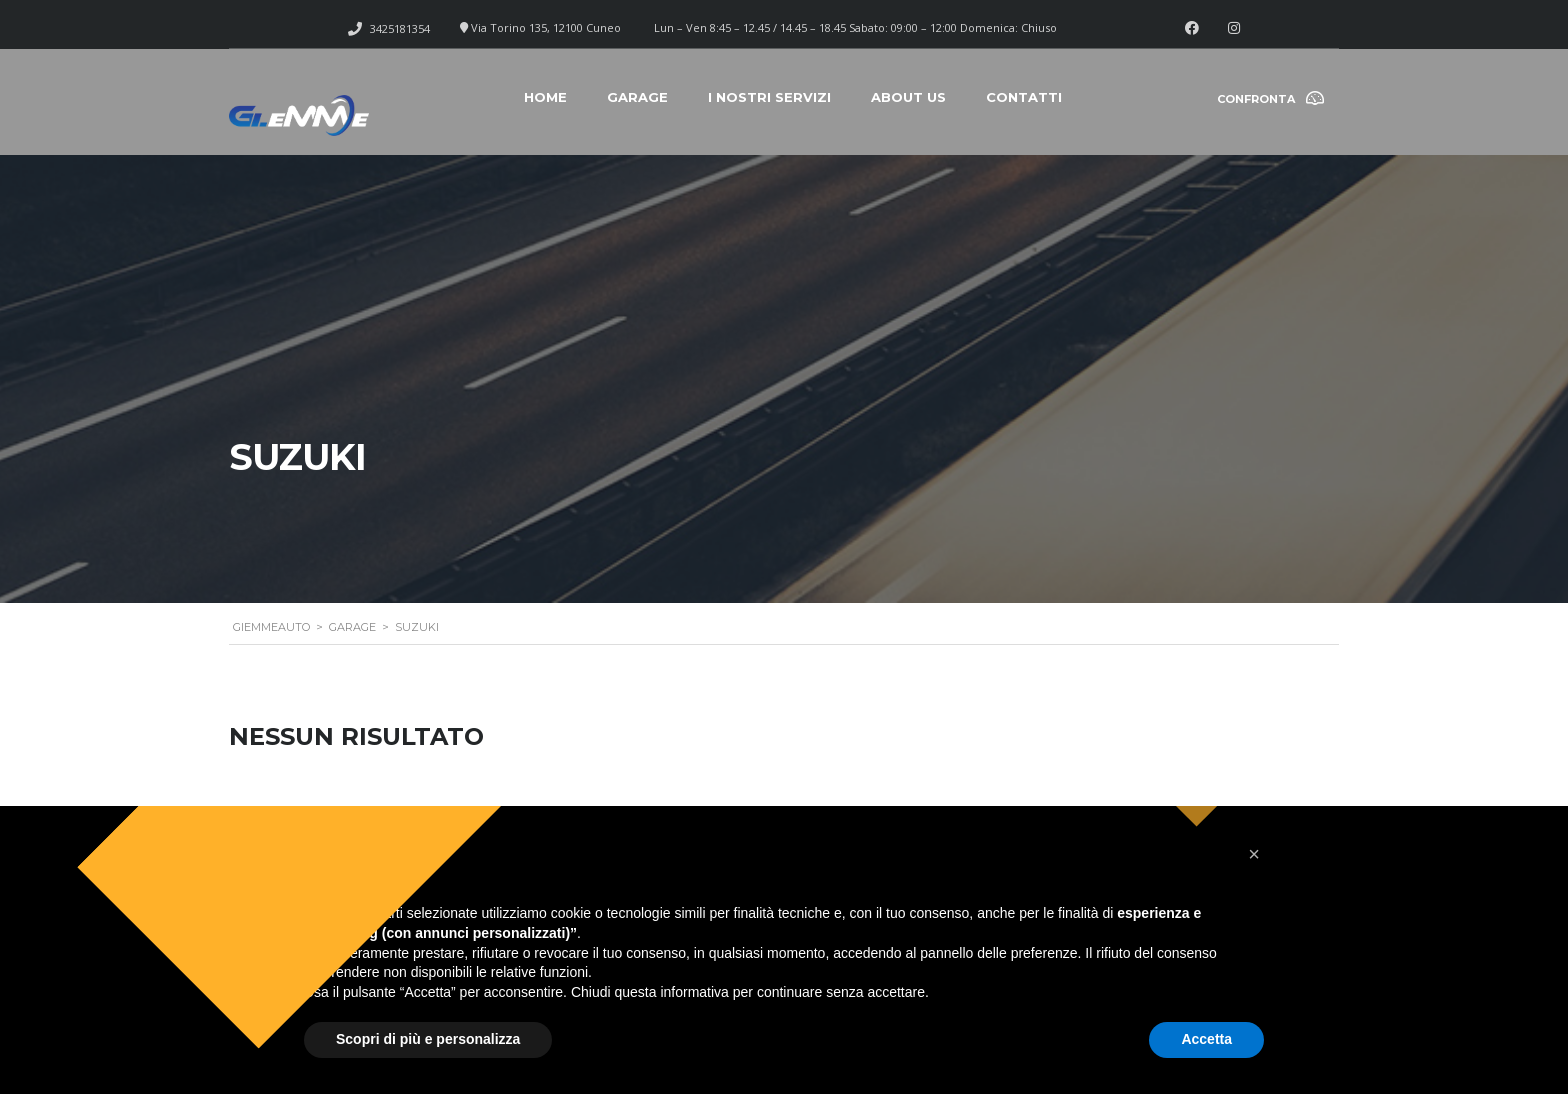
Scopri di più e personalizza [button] (428, 1039)
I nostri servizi (769, 97)
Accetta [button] (1206, 1039)
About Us (908, 97)
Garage (637, 97)
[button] (1254, 854)
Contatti (1024, 97)
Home (545, 97)
